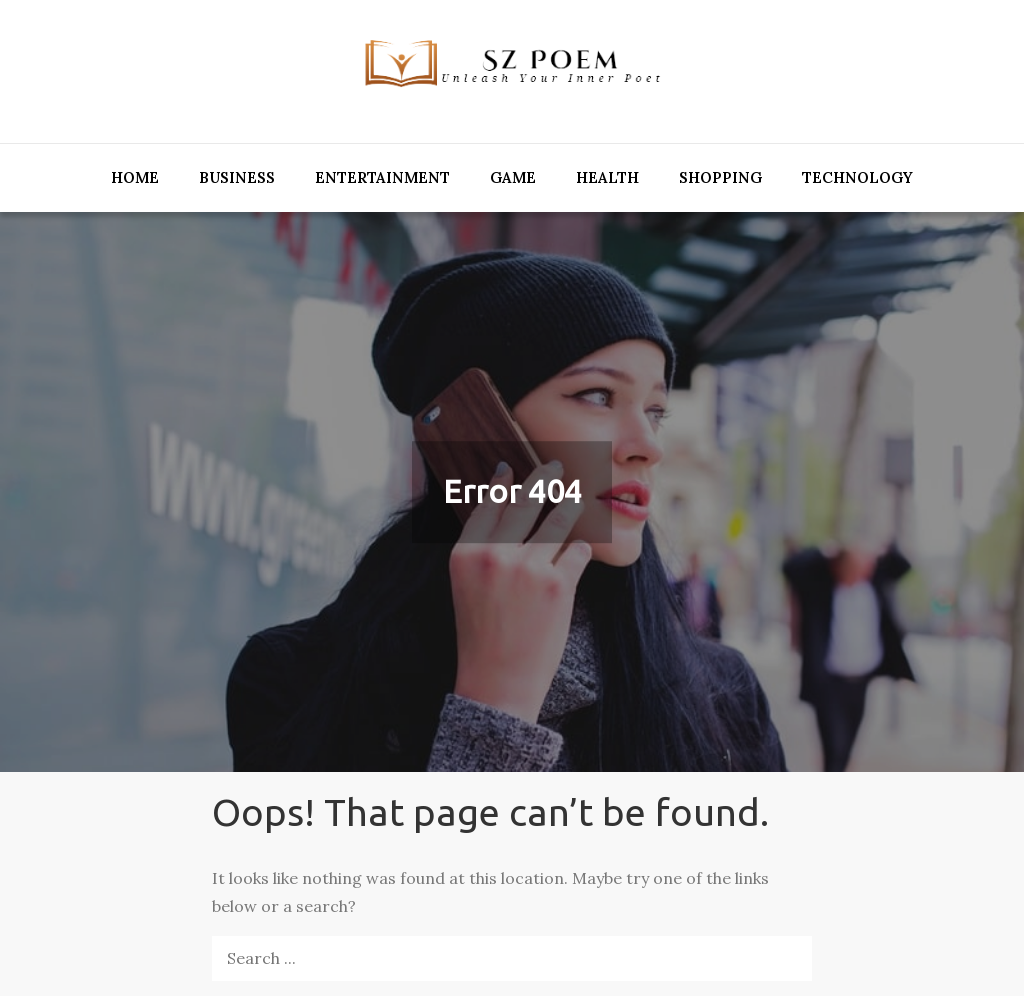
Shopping (720, 177)
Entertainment (382, 177)
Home (135, 177)
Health (607, 177)
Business (237, 177)
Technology (857, 177)
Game (513, 177)
